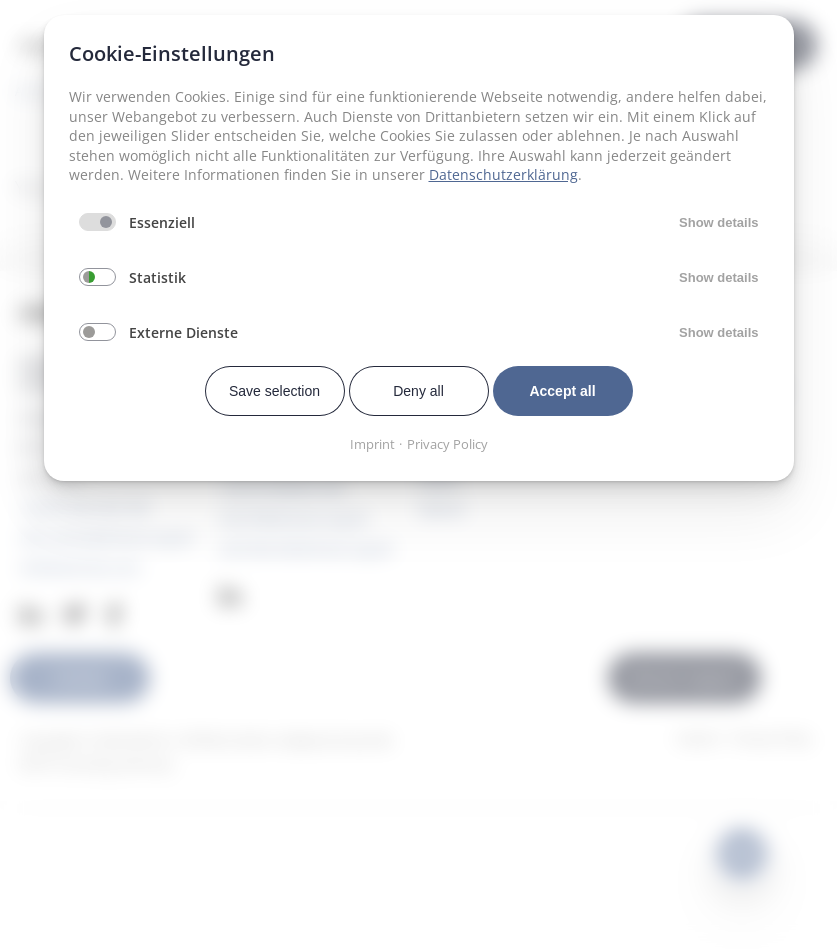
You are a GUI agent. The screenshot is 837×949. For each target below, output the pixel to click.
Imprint (372, 444)
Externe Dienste (183, 332)
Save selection (274, 391)
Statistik (157, 277)
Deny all (418, 391)
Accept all (562, 391)
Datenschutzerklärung (503, 174)
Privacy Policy (447, 444)
